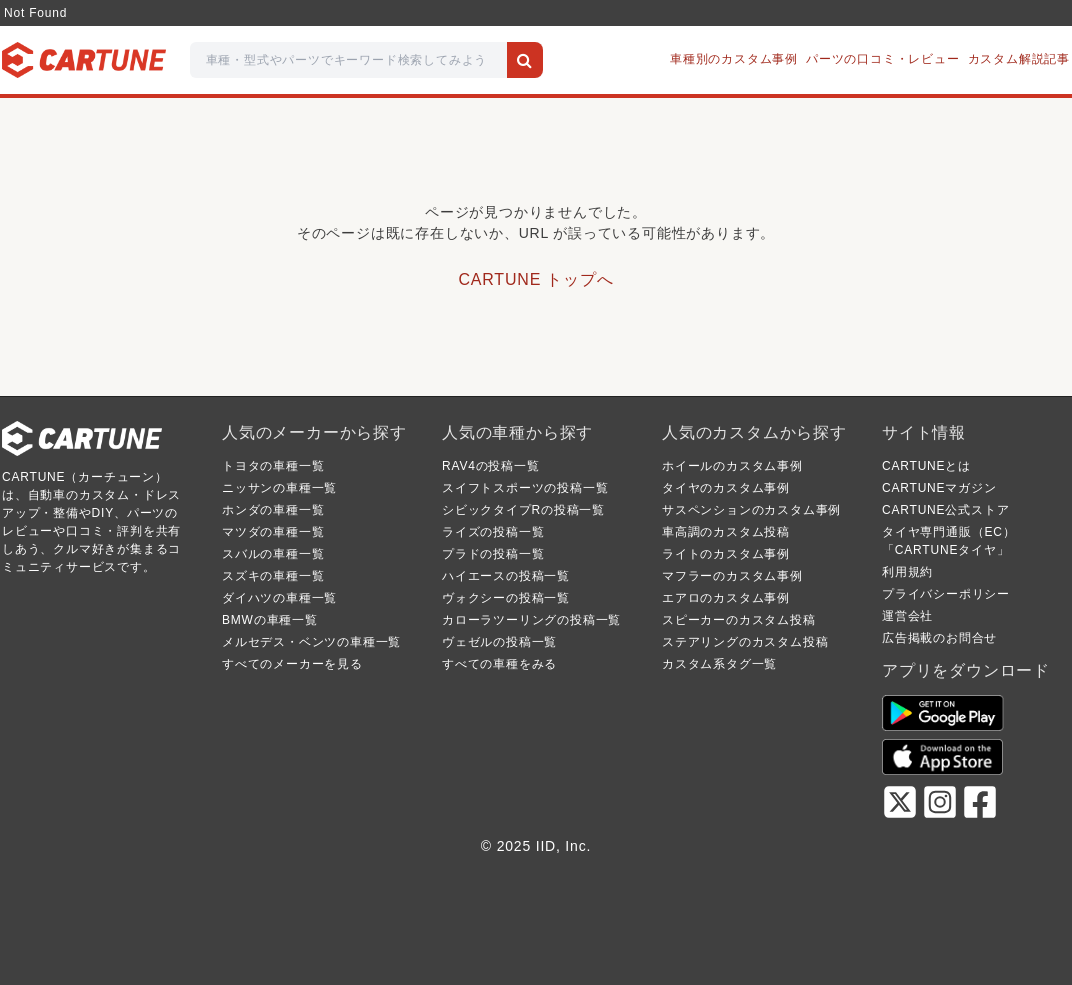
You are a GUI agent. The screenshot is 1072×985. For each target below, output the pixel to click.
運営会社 (907, 616)
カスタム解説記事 (1019, 59)
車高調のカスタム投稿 (726, 532)
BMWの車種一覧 (270, 620)
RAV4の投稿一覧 (491, 466)
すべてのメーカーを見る (292, 664)
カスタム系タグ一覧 (719, 664)
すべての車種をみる (499, 664)
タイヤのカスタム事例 (726, 488)
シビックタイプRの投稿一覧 (523, 510)
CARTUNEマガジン (939, 488)
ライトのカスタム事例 (726, 554)
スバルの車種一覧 (273, 554)
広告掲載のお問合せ (939, 638)
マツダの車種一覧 (273, 532)
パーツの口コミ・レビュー (883, 59)
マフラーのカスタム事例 (732, 576)
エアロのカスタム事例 (726, 598)
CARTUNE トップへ (535, 279)
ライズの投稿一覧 (493, 532)
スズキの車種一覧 (273, 576)
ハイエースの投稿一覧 (506, 576)
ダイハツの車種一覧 (279, 598)
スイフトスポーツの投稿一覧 (525, 488)
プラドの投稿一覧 (493, 554)
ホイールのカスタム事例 (732, 466)
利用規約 (907, 572)
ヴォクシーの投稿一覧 (506, 598)
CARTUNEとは (926, 466)
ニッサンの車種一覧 (279, 488)
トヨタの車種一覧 (273, 466)
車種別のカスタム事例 (734, 59)
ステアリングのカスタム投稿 (745, 642)
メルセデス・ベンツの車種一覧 (311, 642)
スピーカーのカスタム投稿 (739, 620)
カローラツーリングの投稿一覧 (531, 620)
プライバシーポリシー (946, 594)
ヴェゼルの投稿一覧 (499, 642)
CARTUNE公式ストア (945, 510)
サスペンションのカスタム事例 (751, 510)
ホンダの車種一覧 (273, 510)
